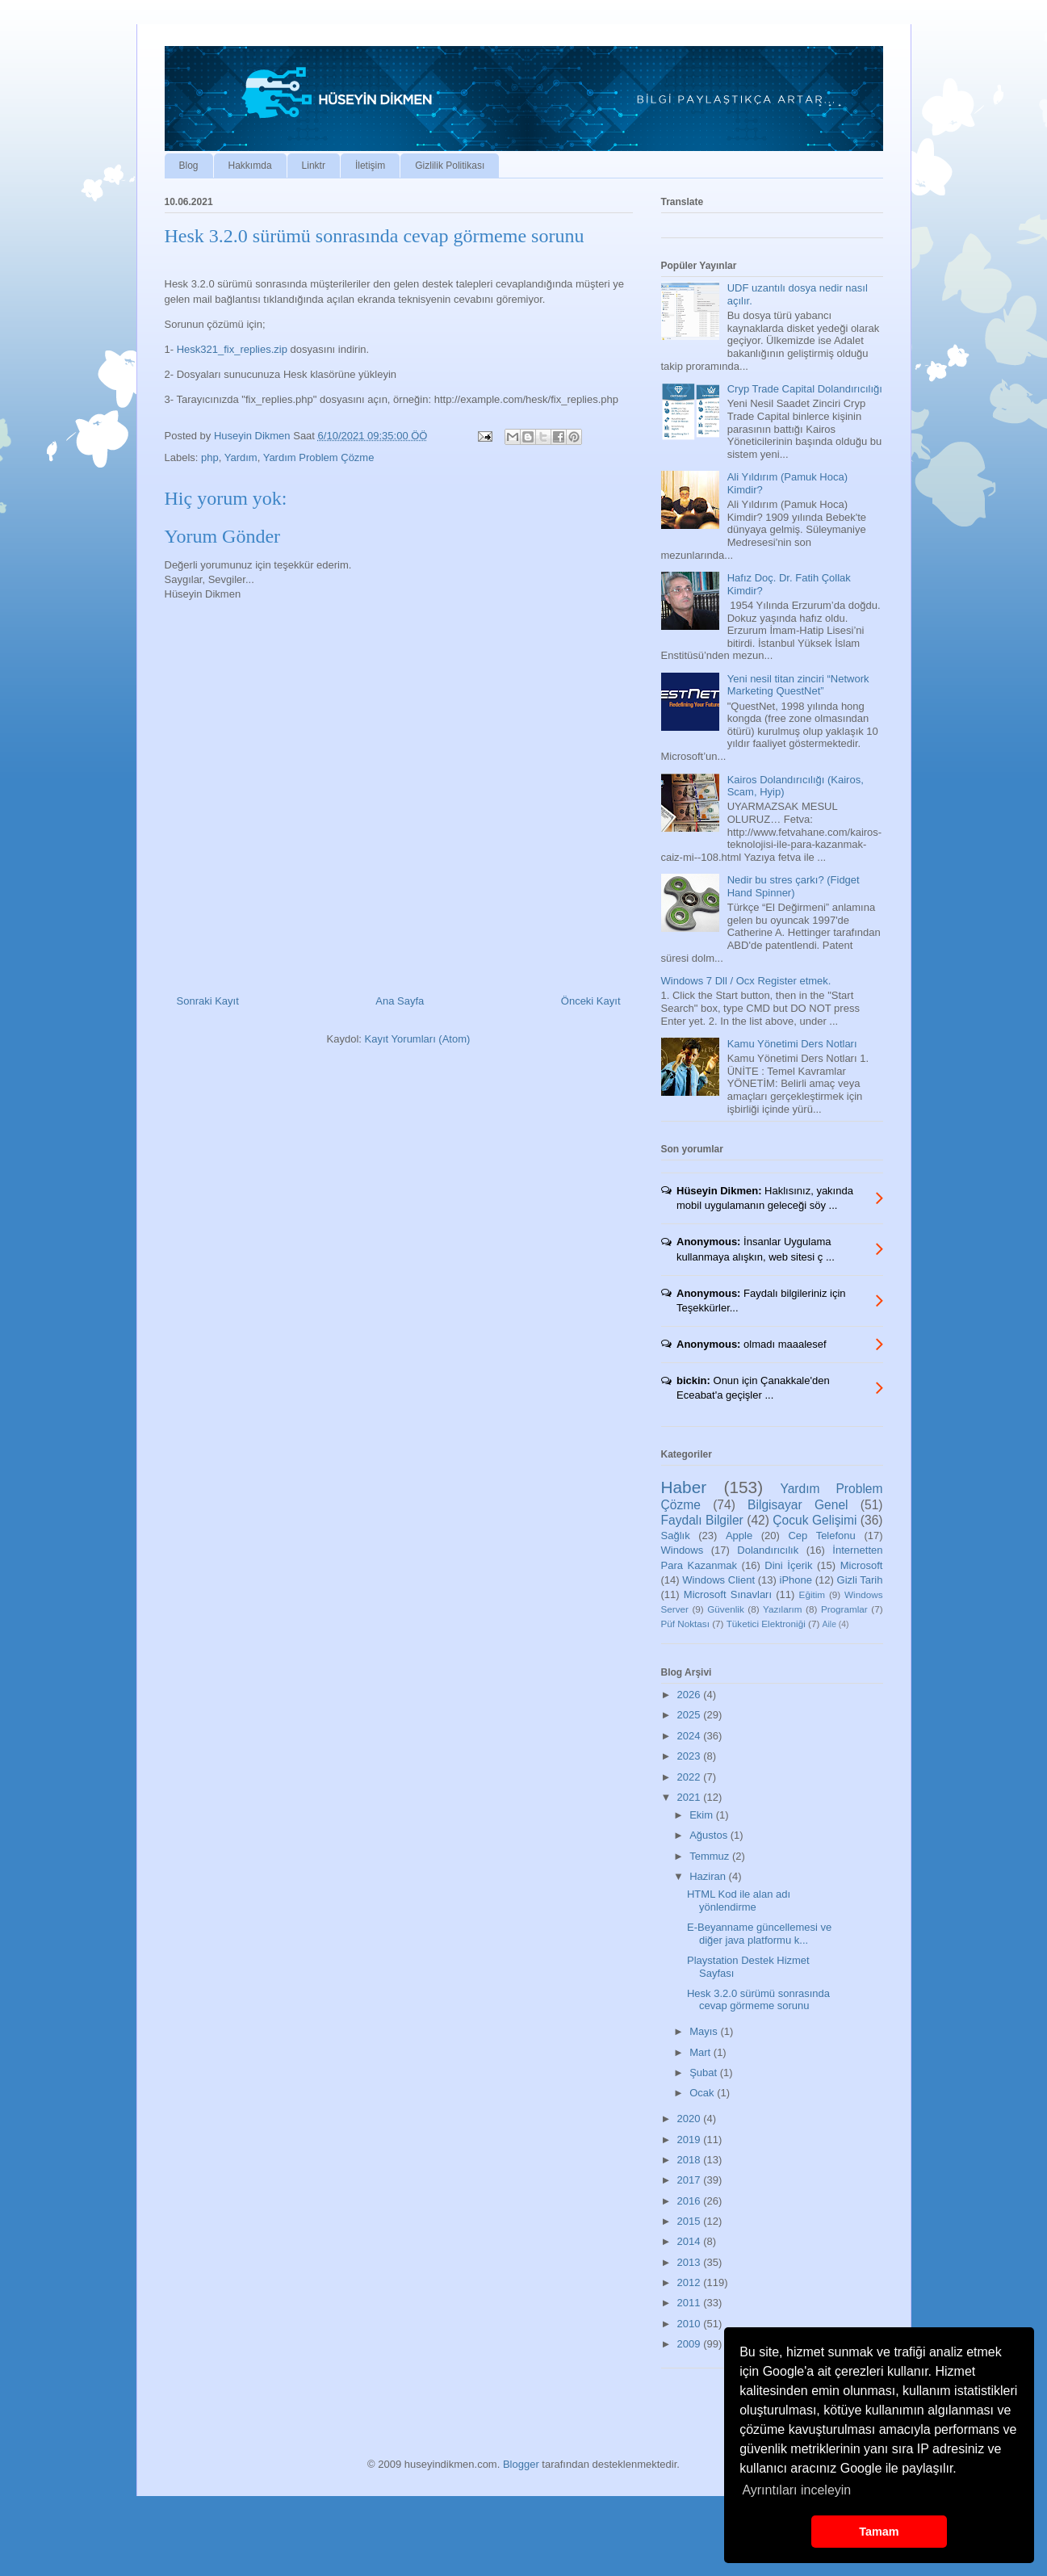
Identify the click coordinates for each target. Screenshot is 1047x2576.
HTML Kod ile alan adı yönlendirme (738, 1900)
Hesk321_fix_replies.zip (232, 349)
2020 (690, 2118)
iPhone (796, 1580)
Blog (189, 165)
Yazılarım (782, 1609)
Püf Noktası (685, 1623)
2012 (690, 2282)
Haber (684, 1487)
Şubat (704, 2072)
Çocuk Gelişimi (814, 1520)
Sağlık (675, 1535)
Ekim (702, 1815)
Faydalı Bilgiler (702, 1520)
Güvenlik (725, 1609)
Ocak (703, 2093)
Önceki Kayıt (591, 1001)
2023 (690, 1756)
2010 (690, 2324)
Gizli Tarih (860, 1580)
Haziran (708, 1876)
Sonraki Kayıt (208, 1001)
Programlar (844, 1609)
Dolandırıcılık (767, 1550)
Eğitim (812, 1594)
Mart (701, 2052)
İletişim (370, 165)
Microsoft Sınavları (728, 1594)
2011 (690, 2303)
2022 (690, 1777)
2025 (690, 1715)
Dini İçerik (788, 1565)
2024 (690, 1736)
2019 (690, 2139)
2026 (690, 1695)
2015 (690, 2221)
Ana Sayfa (399, 1001)
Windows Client (718, 1580)
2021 (690, 1797)
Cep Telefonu (821, 1535)
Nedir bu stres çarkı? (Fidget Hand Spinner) (793, 886)
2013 (690, 2262)
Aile (829, 1624)
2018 (690, 2160)
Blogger (521, 2464)
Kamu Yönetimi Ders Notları (792, 1044)
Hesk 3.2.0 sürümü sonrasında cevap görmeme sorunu (758, 1999)
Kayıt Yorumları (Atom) (418, 1039)
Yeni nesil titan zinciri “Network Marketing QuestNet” (798, 685)
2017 (690, 2180)
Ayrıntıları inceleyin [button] (796, 2490)
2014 (690, 2241)
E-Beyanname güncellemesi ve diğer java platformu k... (759, 1933)
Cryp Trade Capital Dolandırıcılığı (804, 389)
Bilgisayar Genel (798, 1505)
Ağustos (710, 1835)
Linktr (313, 165)
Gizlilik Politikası (449, 165)
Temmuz (710, 1856)
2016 (690, 2201)
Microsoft (861, 1565)
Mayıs (704, 2031)
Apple (739, 1535)
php (210, 457)
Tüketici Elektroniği (766, 1623)
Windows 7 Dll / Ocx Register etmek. (746, 981)
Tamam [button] (878, 2531)
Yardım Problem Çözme (319, 457)
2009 (690, 2344)
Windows (682, 1550)
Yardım (241, 457)
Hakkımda (250, 165)
